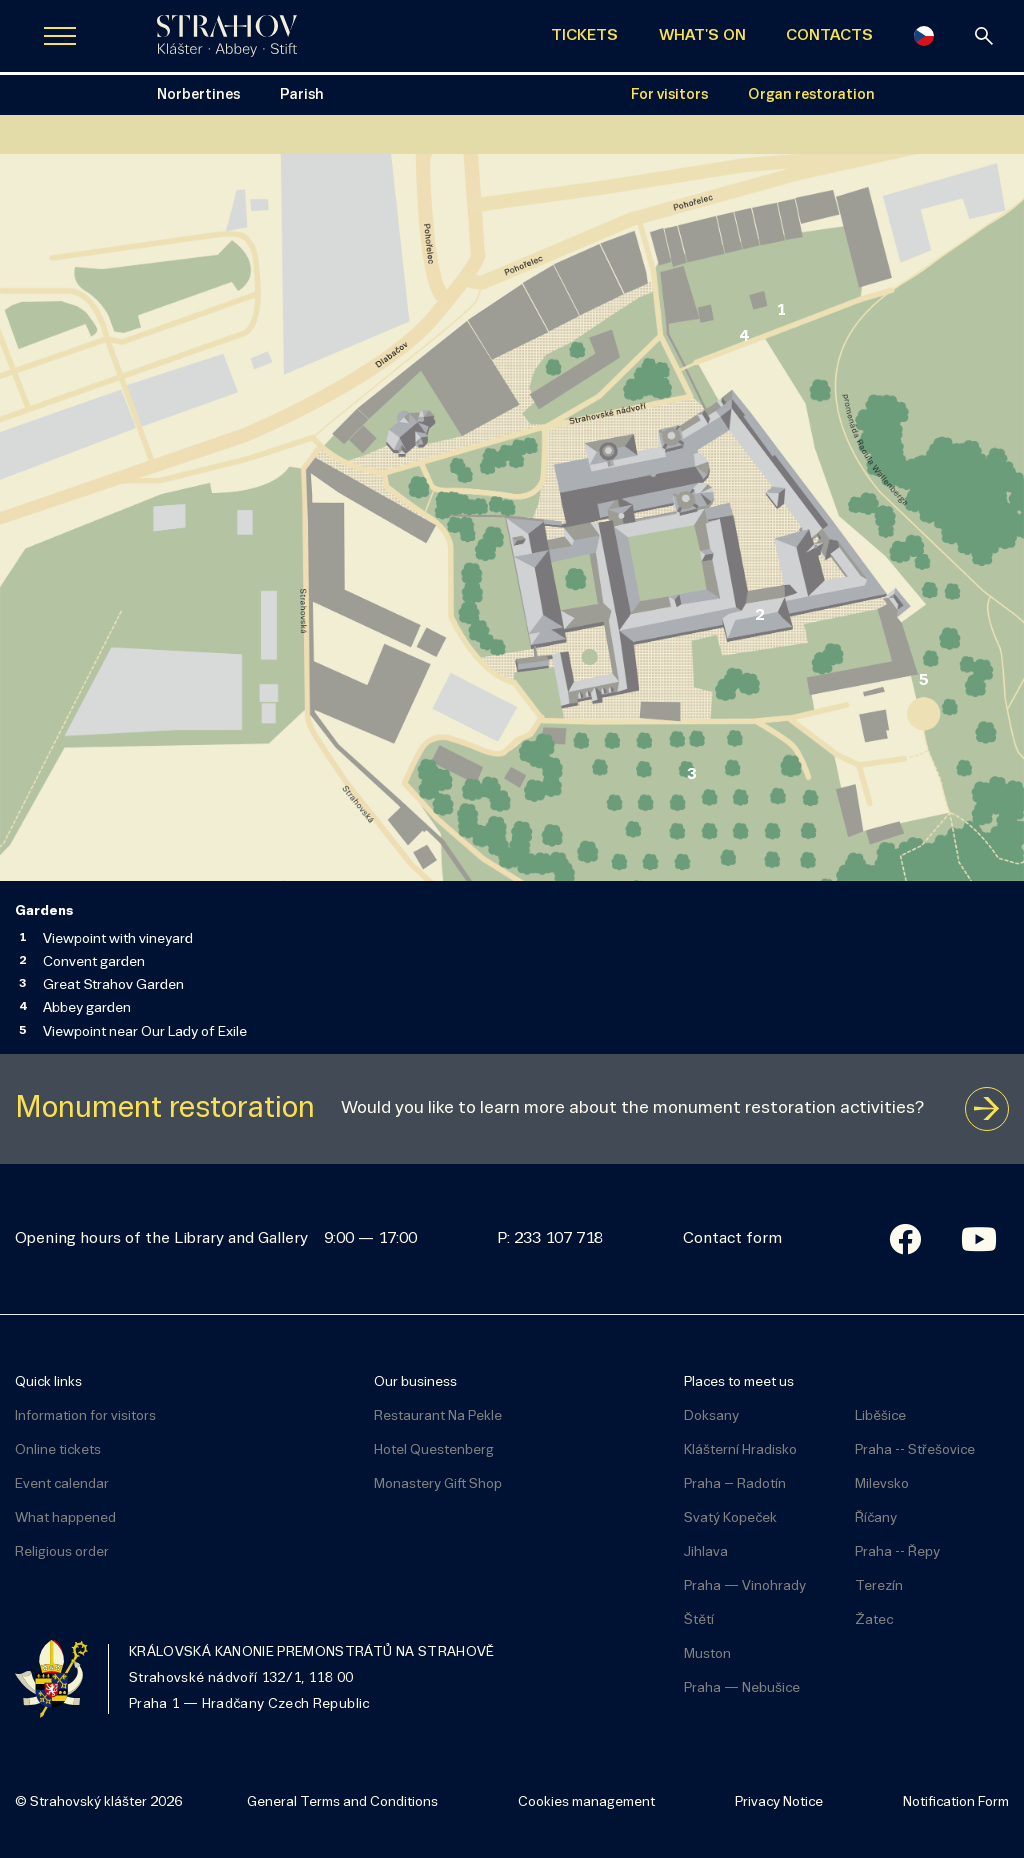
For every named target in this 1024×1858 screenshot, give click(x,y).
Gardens (44, 911)
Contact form (732, 1239)
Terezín (879, 1586)
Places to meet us (739, 1382)
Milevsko (882, 1484)
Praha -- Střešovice (915, 1450)
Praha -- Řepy (897, 1552)
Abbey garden (87, 1008)
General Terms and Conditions (342, 1802)
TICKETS (584, 36)
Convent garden (94, 962)
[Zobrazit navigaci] (60, 36)
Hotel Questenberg (434, 1450)
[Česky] (924, 36)
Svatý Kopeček (730, 1518)
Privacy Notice (779, 1802)
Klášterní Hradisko (740, 1450)
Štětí (699, 1620)
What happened (65, 1518)
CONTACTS (829, 36)
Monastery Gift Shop (438, 1484)
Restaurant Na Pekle (438, 1416)
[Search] (984, 36)
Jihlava (706, 1552)
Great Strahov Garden (113, 985)
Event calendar (62, 1484)
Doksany (711, 1416)
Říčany (876, 1518)
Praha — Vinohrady (745, 1586)
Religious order (62, 1552)
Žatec (874, 1620)
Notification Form (956, 1802)
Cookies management (586, 1802)
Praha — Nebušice (742, 1688)
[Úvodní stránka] (227, 36)
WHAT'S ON (702, 36)
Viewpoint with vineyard (118, 939)
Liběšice (880, 1416)
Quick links (48, 1382)
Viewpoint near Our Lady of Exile (145, 1032)
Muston (707, 1654)
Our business (415, 1382)
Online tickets (58, 1450)
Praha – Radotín (735, 1484)
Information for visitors (85, 1416)
